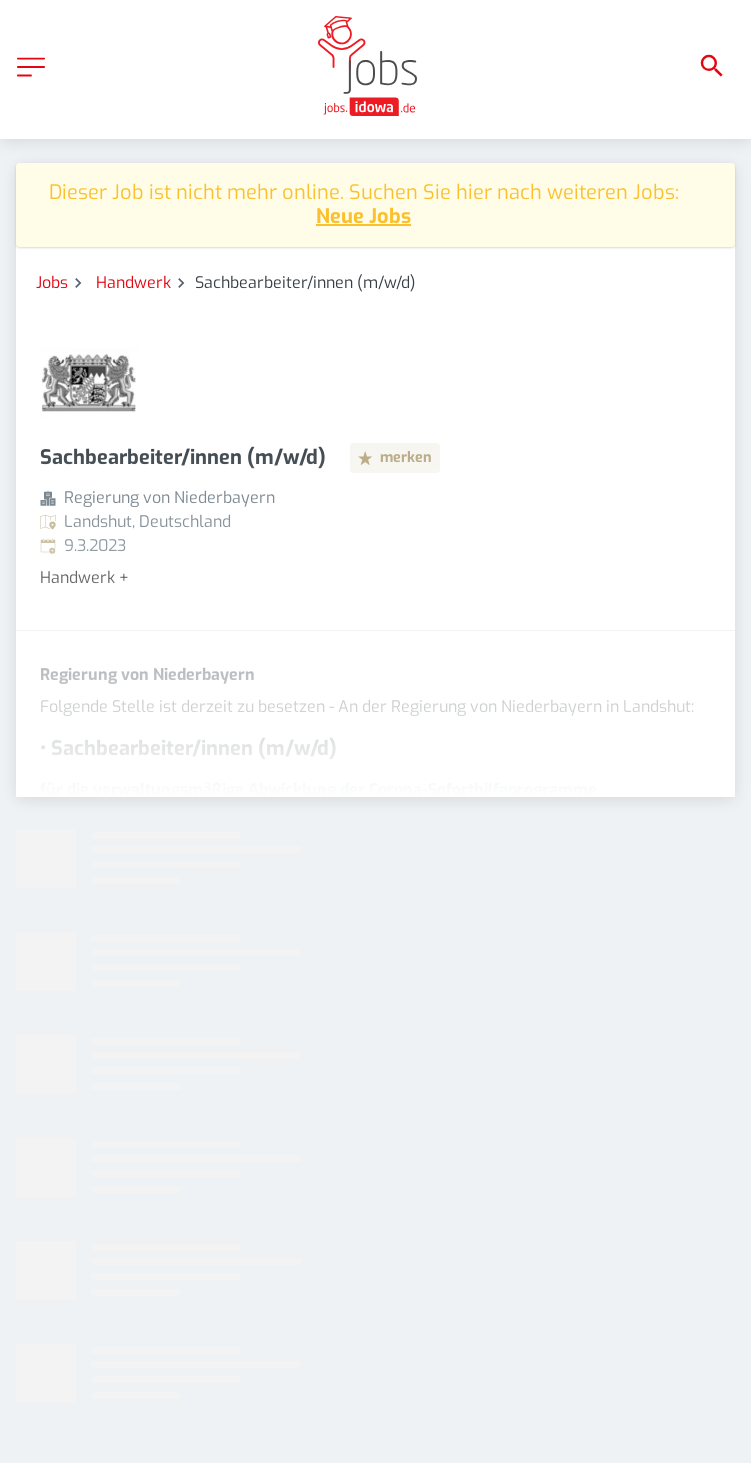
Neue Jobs (363, 216)
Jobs (52, 282)
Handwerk (133, 282)
